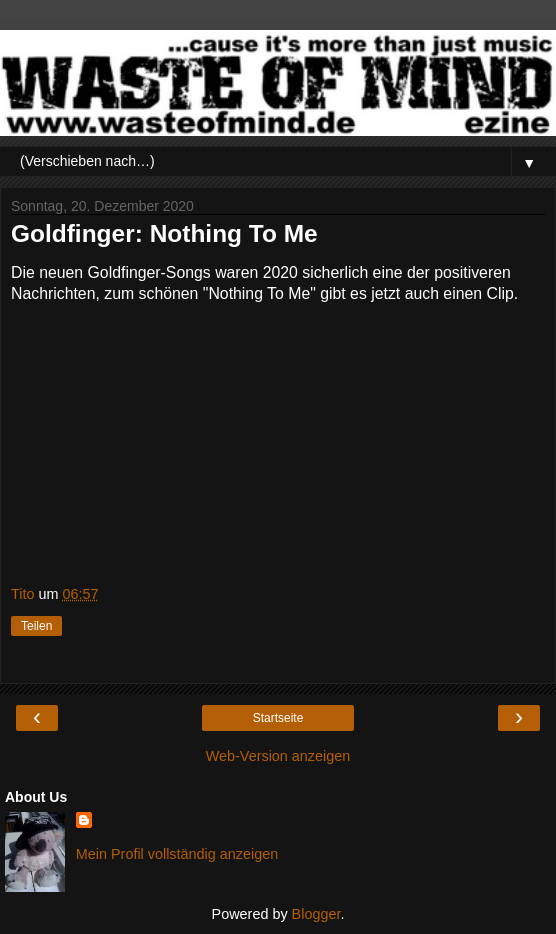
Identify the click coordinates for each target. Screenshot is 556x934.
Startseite (278, 718)
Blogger (316, 914)
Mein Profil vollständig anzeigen (177, 854)
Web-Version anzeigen (278, 756)
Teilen (36, 626)
